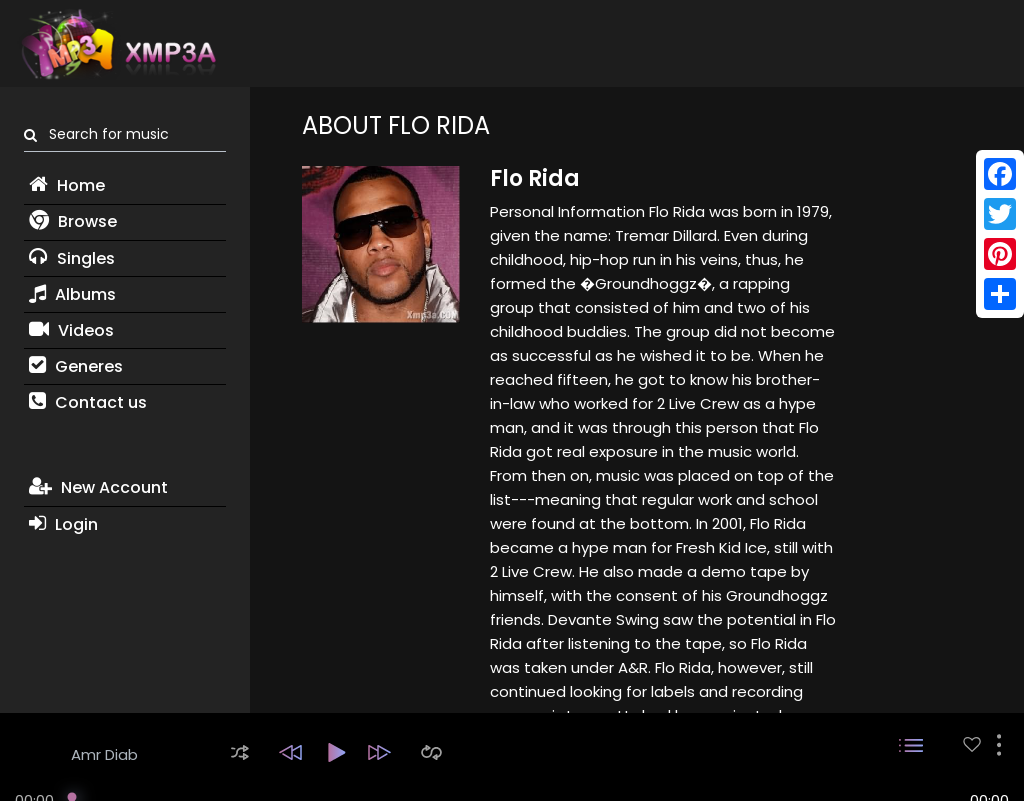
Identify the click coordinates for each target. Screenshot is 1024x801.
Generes (76, 366)
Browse (73, 221)
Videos (71, 330)
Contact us (88, 402)
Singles (72, 258)
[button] (240, 752)
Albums (72, 294)
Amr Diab (104, 754)
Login (63, 524)
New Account (98, 487)
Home (67, 185)
